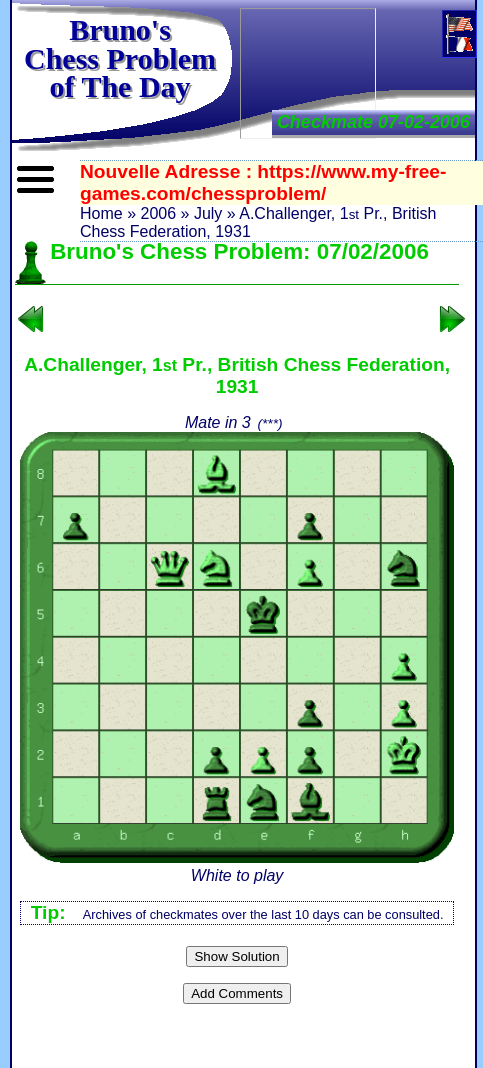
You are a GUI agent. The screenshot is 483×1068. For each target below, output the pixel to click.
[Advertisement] (308, 71)
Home (101, 213)
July (208, 213)
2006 (158, 213)
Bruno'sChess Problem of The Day (120, 58)
